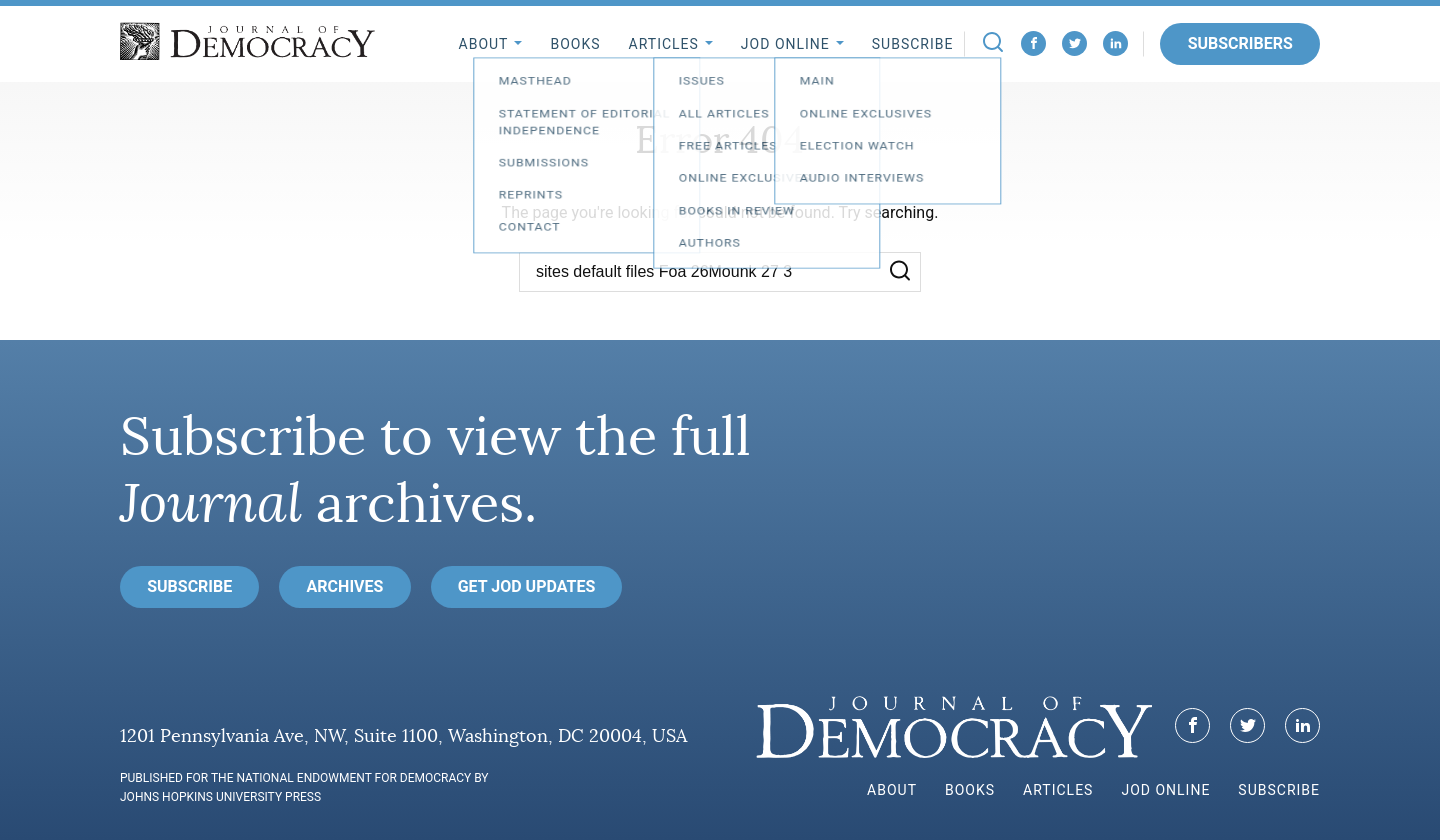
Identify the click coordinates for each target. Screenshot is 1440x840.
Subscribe (913, 44)
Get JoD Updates (527, 586)
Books (575, 44)
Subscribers (1240, 43)
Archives (345, 586)
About (484, 44)
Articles (664, 44)
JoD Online (785, 44)
